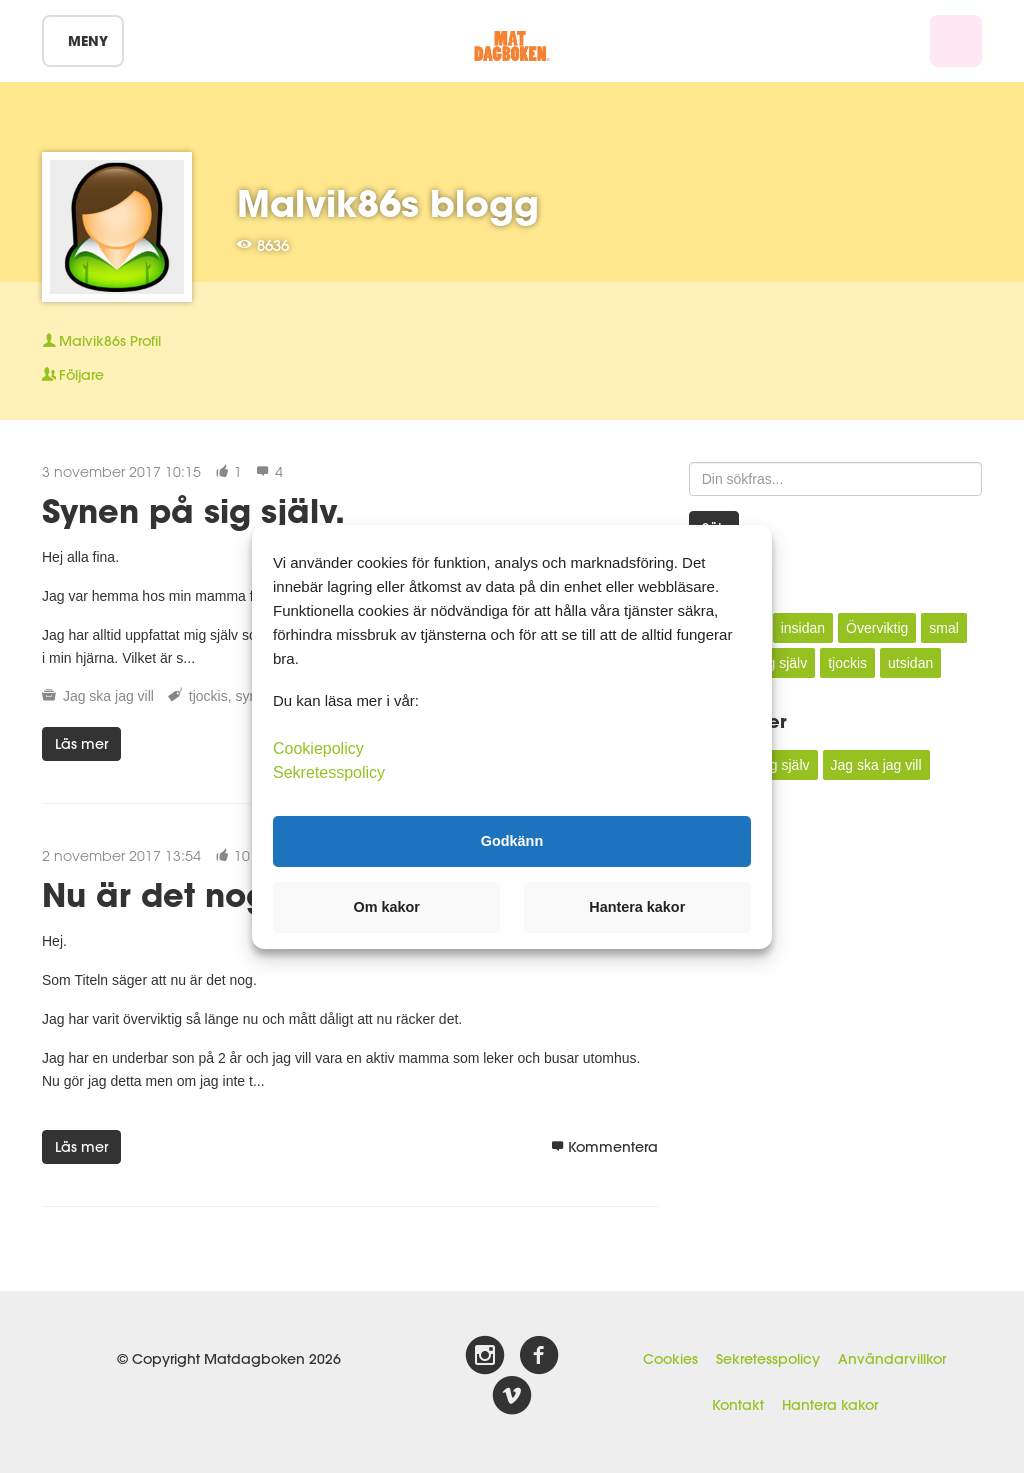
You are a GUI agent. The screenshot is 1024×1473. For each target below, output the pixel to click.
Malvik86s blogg (388, 203)
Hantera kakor (830, 1405)
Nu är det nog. (160, 894)
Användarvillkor (892, 1359)
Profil (101, 341)
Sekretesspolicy (768, 1359)
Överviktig (877, 628)
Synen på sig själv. (193, 510)
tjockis (208, 696)
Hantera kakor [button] (637, 907)
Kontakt (738, 1405)
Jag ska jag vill (108, 696)
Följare (73, 375)
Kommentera (604, 1147)
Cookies (670, 1359)
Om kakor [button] (387, 907)
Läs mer (81, 744)
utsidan (910, 663)
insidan (803, 628)
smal (944, 628)
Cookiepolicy (318, 747)
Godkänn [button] (512, 841)
